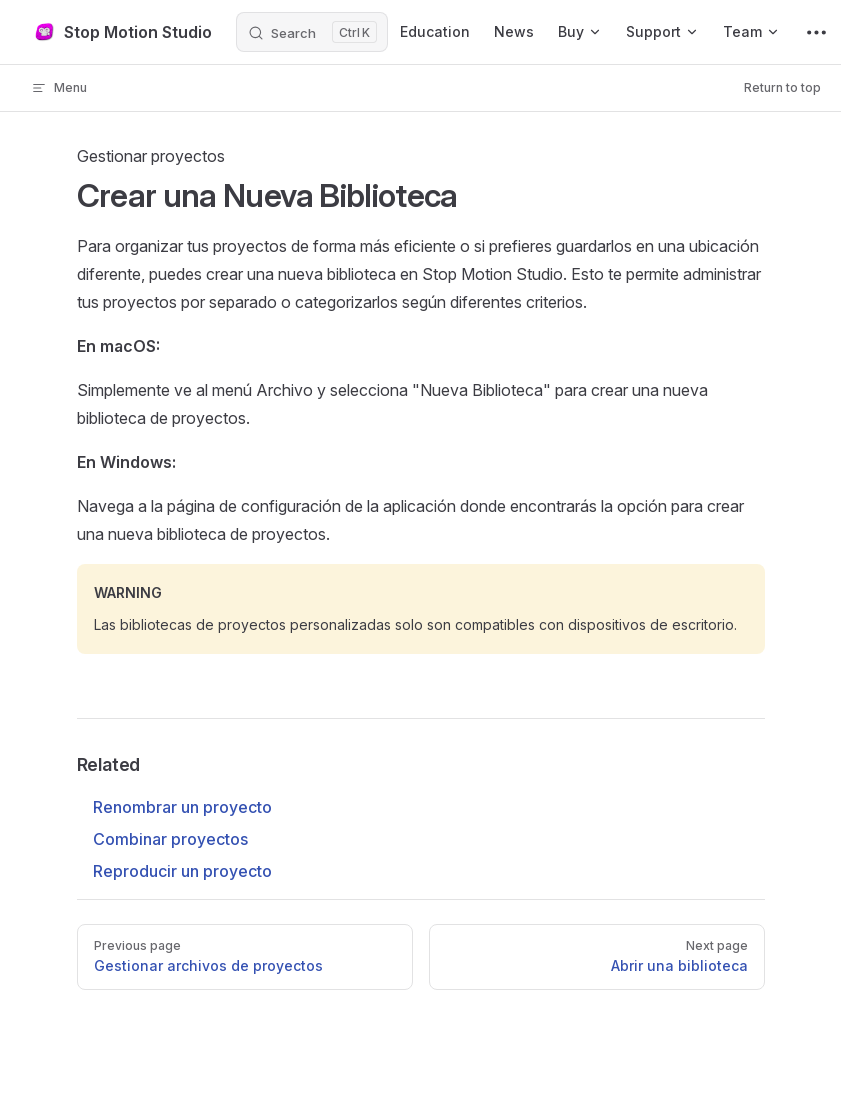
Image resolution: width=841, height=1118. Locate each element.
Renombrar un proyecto (182, 807)
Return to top (782, 87)
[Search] (312, 32)
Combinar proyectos (170, 839)
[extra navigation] (816, 32)
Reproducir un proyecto (182, 871)
